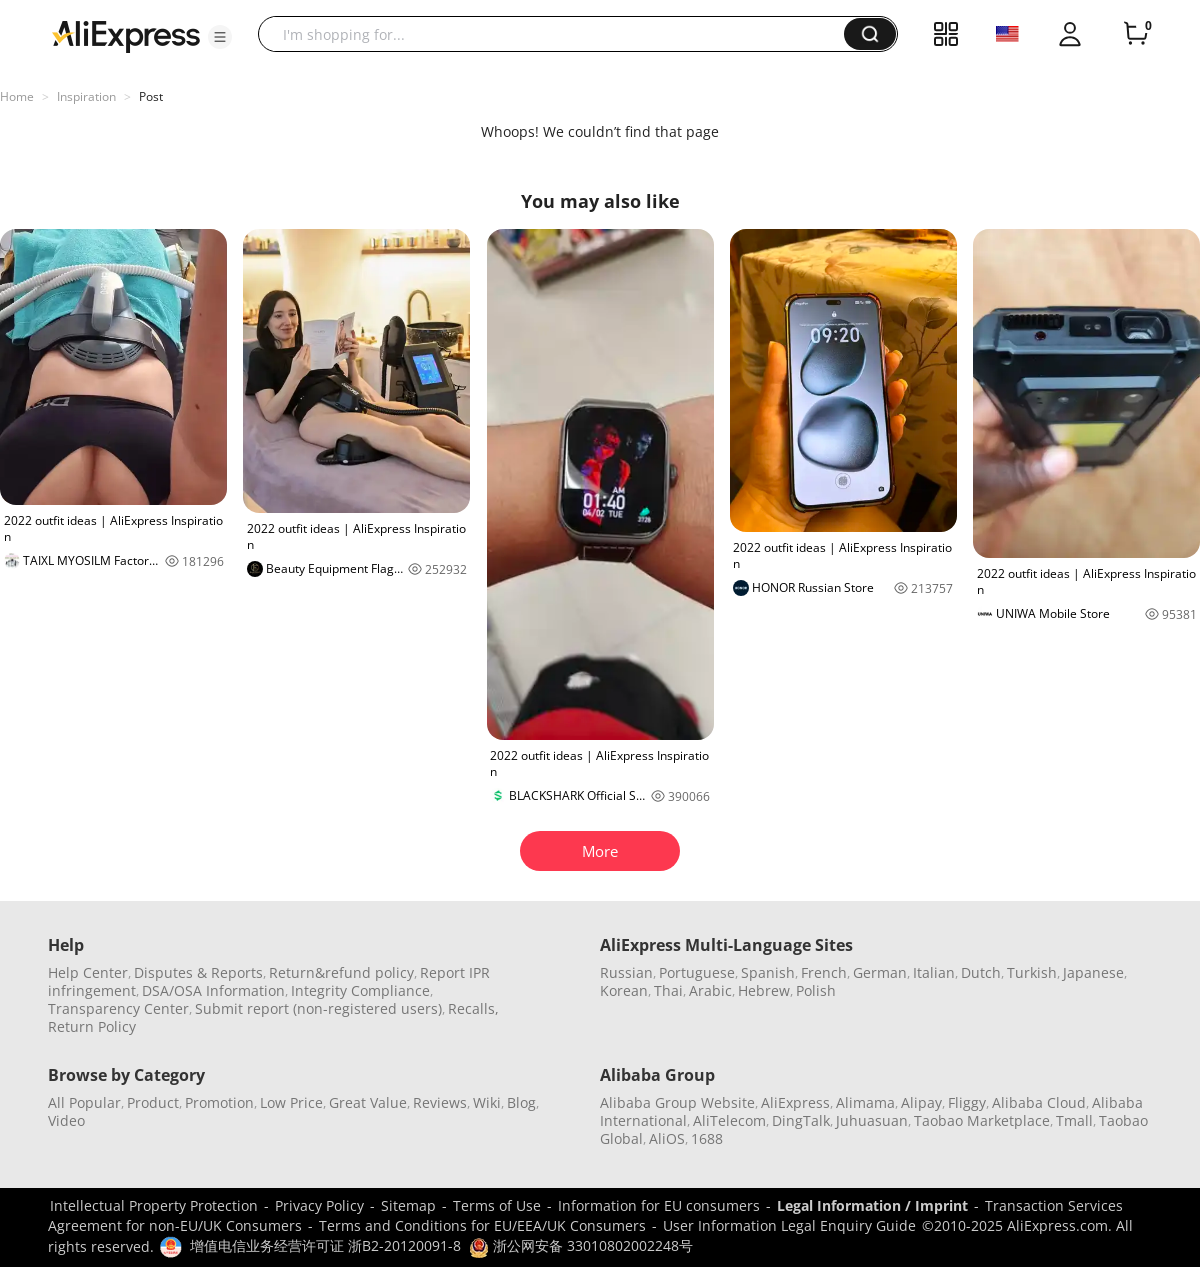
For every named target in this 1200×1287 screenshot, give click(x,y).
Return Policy (92, 1026)
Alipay (921, 1102)
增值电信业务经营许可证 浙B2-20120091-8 (325, 1245)
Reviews (440, 1102)
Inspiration (86, 96)
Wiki (487, 1102)
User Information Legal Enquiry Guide (789, 1225)
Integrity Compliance (360, 990)
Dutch (981, 972)
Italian (934, 972)
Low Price (291, 1102)
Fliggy (967, 1102)
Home (17, 96)
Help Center (88, 972)
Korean (624, 990)
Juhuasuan (872, 1120)
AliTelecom (729, 1120)
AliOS (667, 1138)
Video (66, 1120)
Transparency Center (118, 1008)
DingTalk (801, 1120)
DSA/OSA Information (213, 990)
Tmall (1074, 1120)
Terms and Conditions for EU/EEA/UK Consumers (482, 1225)
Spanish (768, 972)
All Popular (84, 1102)
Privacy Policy (319, 1205)
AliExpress (795, 1102)
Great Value (368, 1102)
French (824, 972)
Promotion (219, 1102)
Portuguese (697, 972)
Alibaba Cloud (1039, 1102)
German (880, 972)
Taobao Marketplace (982, 1120)
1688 (707, 1138)
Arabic (710, 990)
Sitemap (408, 1205)
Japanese (1093, 972)
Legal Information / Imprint (872, 1205)
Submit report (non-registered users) (318, 1008)
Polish (816, 990)
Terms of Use (497, 1205)
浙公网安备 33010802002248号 (581, 1245)
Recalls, (473, 1008)
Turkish (1032, 972)
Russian (626, 972)
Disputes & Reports (198, 972)
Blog (521, 1102)
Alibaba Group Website (677, 1102)
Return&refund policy (341, 972)
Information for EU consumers (659, 1205)
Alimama (865, 1102)
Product (153, 1102)
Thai (668, 990)
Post (151, 96)
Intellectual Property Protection (154, 1205)
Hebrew (764, 990)
